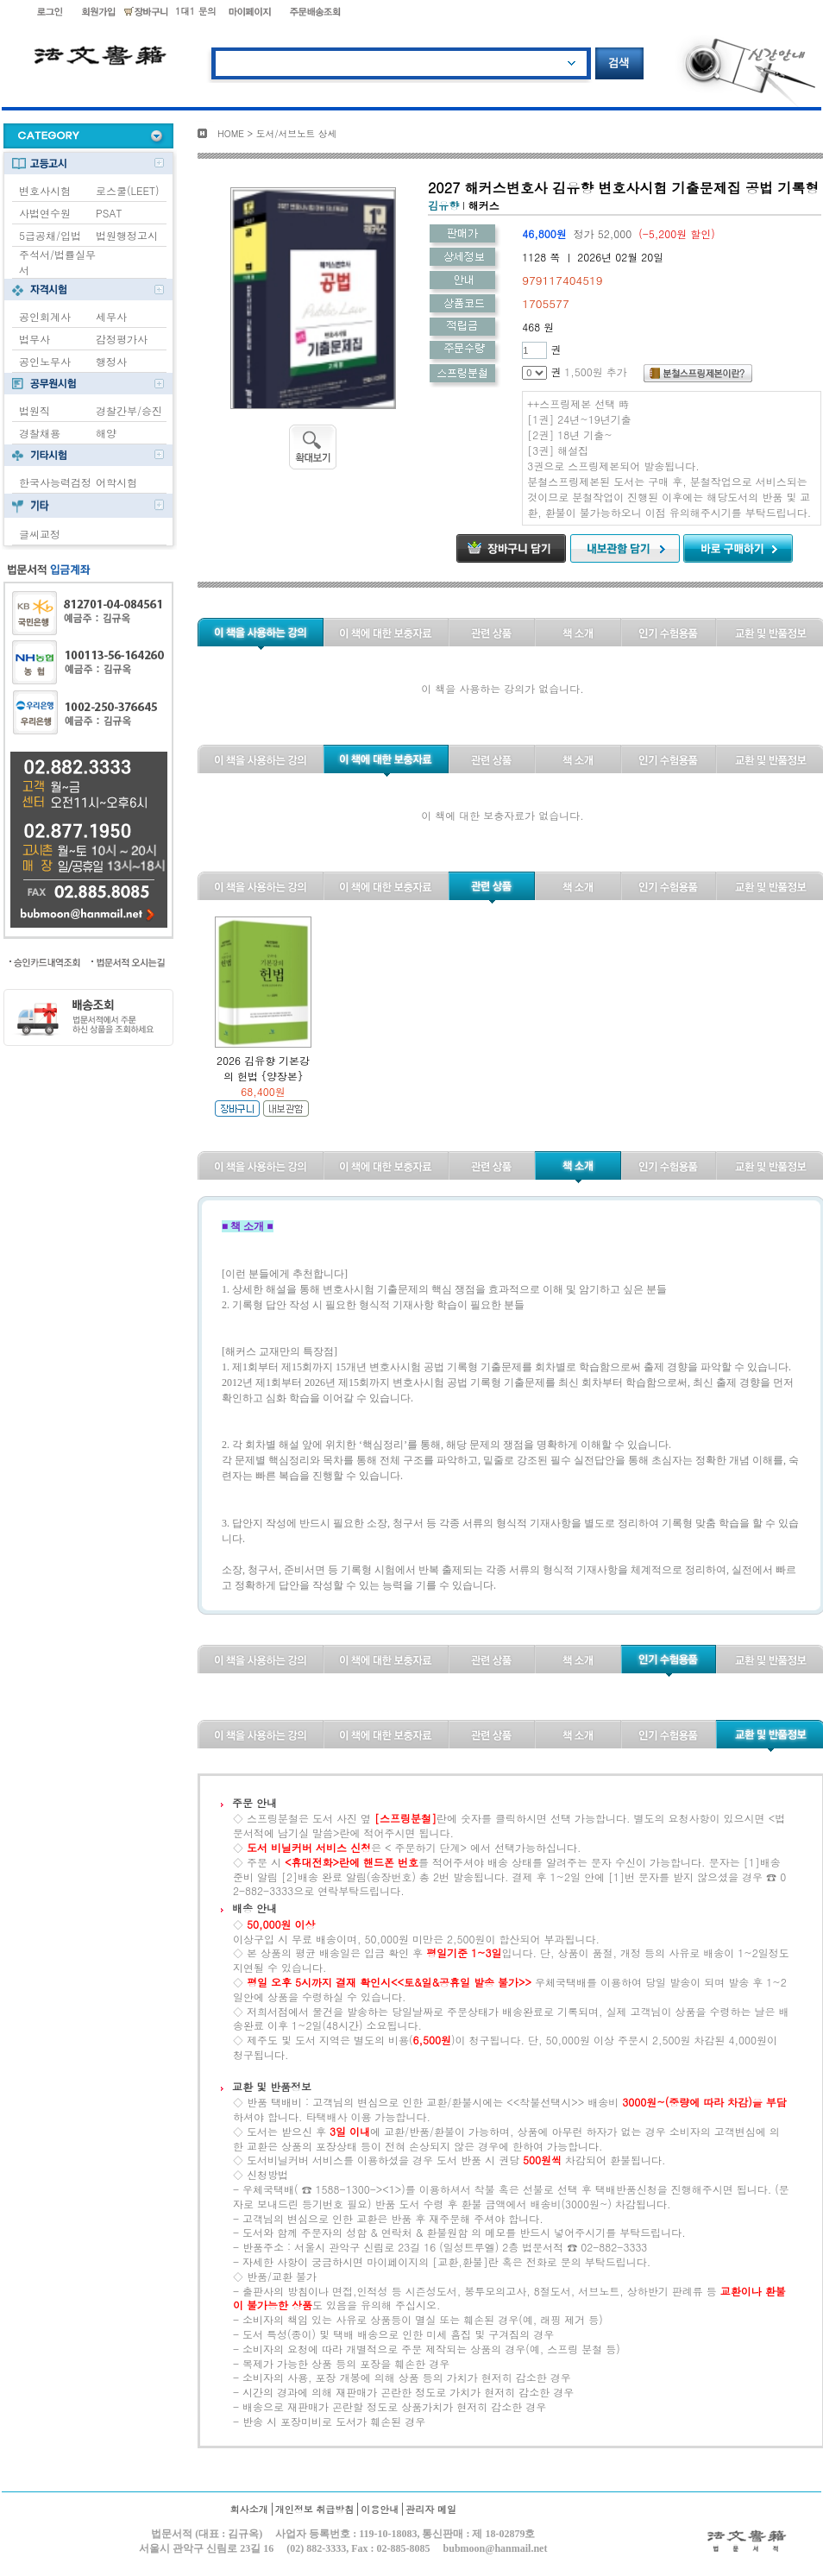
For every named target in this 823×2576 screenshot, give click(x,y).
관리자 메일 (430, 2509)
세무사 (111, 316)
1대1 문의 (196, 10)
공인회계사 (45, 316)
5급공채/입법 (50, 235)
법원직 (34, 410)
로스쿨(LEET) (128, 190)
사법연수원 (45, 212)
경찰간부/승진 (129, 410)
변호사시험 (45, 190)
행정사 (111, 361)
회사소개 (249, 2509)
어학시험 (116, 482)
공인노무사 (45, 361)
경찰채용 (39, 432)
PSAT (109, 212)
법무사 (34, 338)
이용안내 (380, 2509)
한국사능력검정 (55, 482)
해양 (106, 432)
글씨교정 (39, 533)
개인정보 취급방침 (315, 2509)
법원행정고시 (127, 235)
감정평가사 (122, 338)
